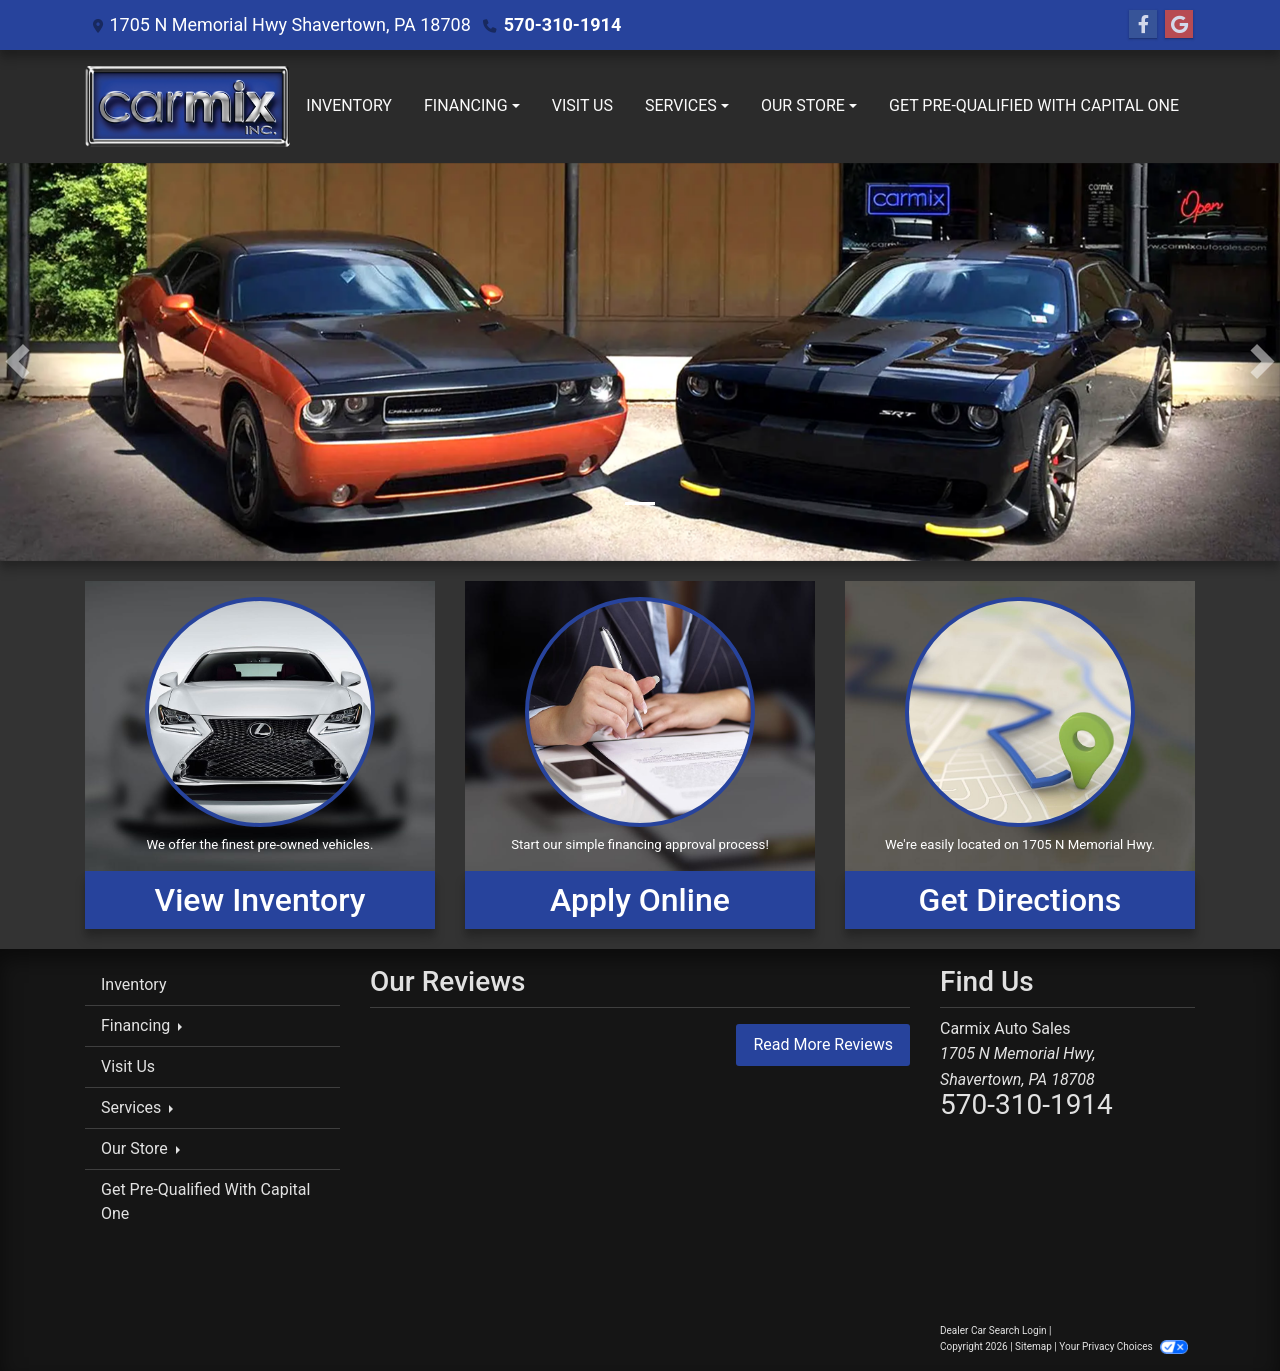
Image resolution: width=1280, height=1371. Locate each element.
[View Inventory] (260, 755)
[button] (17, 362)
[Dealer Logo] (187, 106)
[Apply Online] (640, 755)
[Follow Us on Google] (1179, 25)
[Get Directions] (1020, 755)
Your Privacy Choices (1123, 1346)
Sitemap (1033, 1346)
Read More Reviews (823, 1044)
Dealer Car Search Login (993, 1330)
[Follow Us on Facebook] (1143, 25)
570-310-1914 (562, 24)
